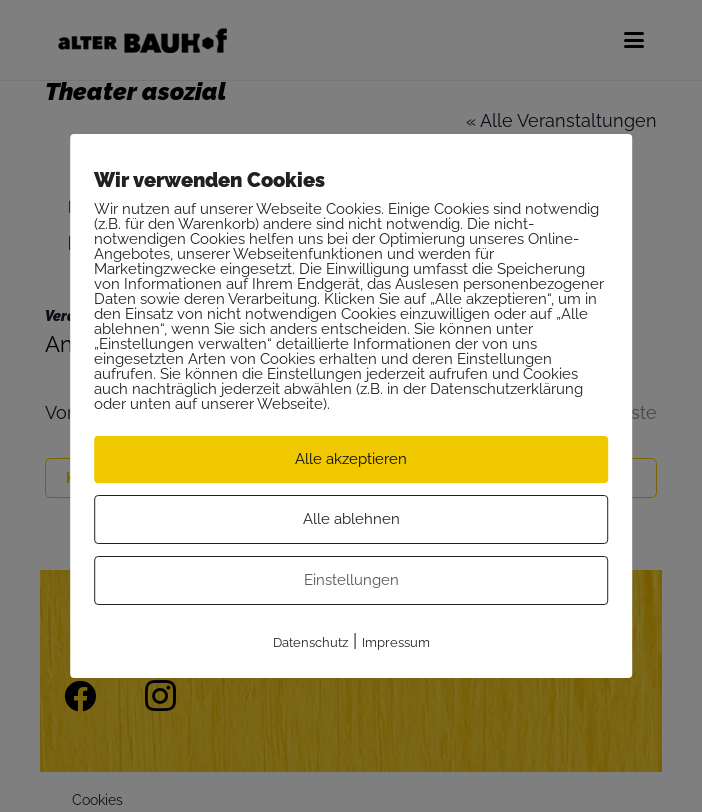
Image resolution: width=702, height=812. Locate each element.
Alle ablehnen (351, 519)
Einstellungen (351, 580)
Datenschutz (310, 642)
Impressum (396, 642)
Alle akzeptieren (351, 459)
